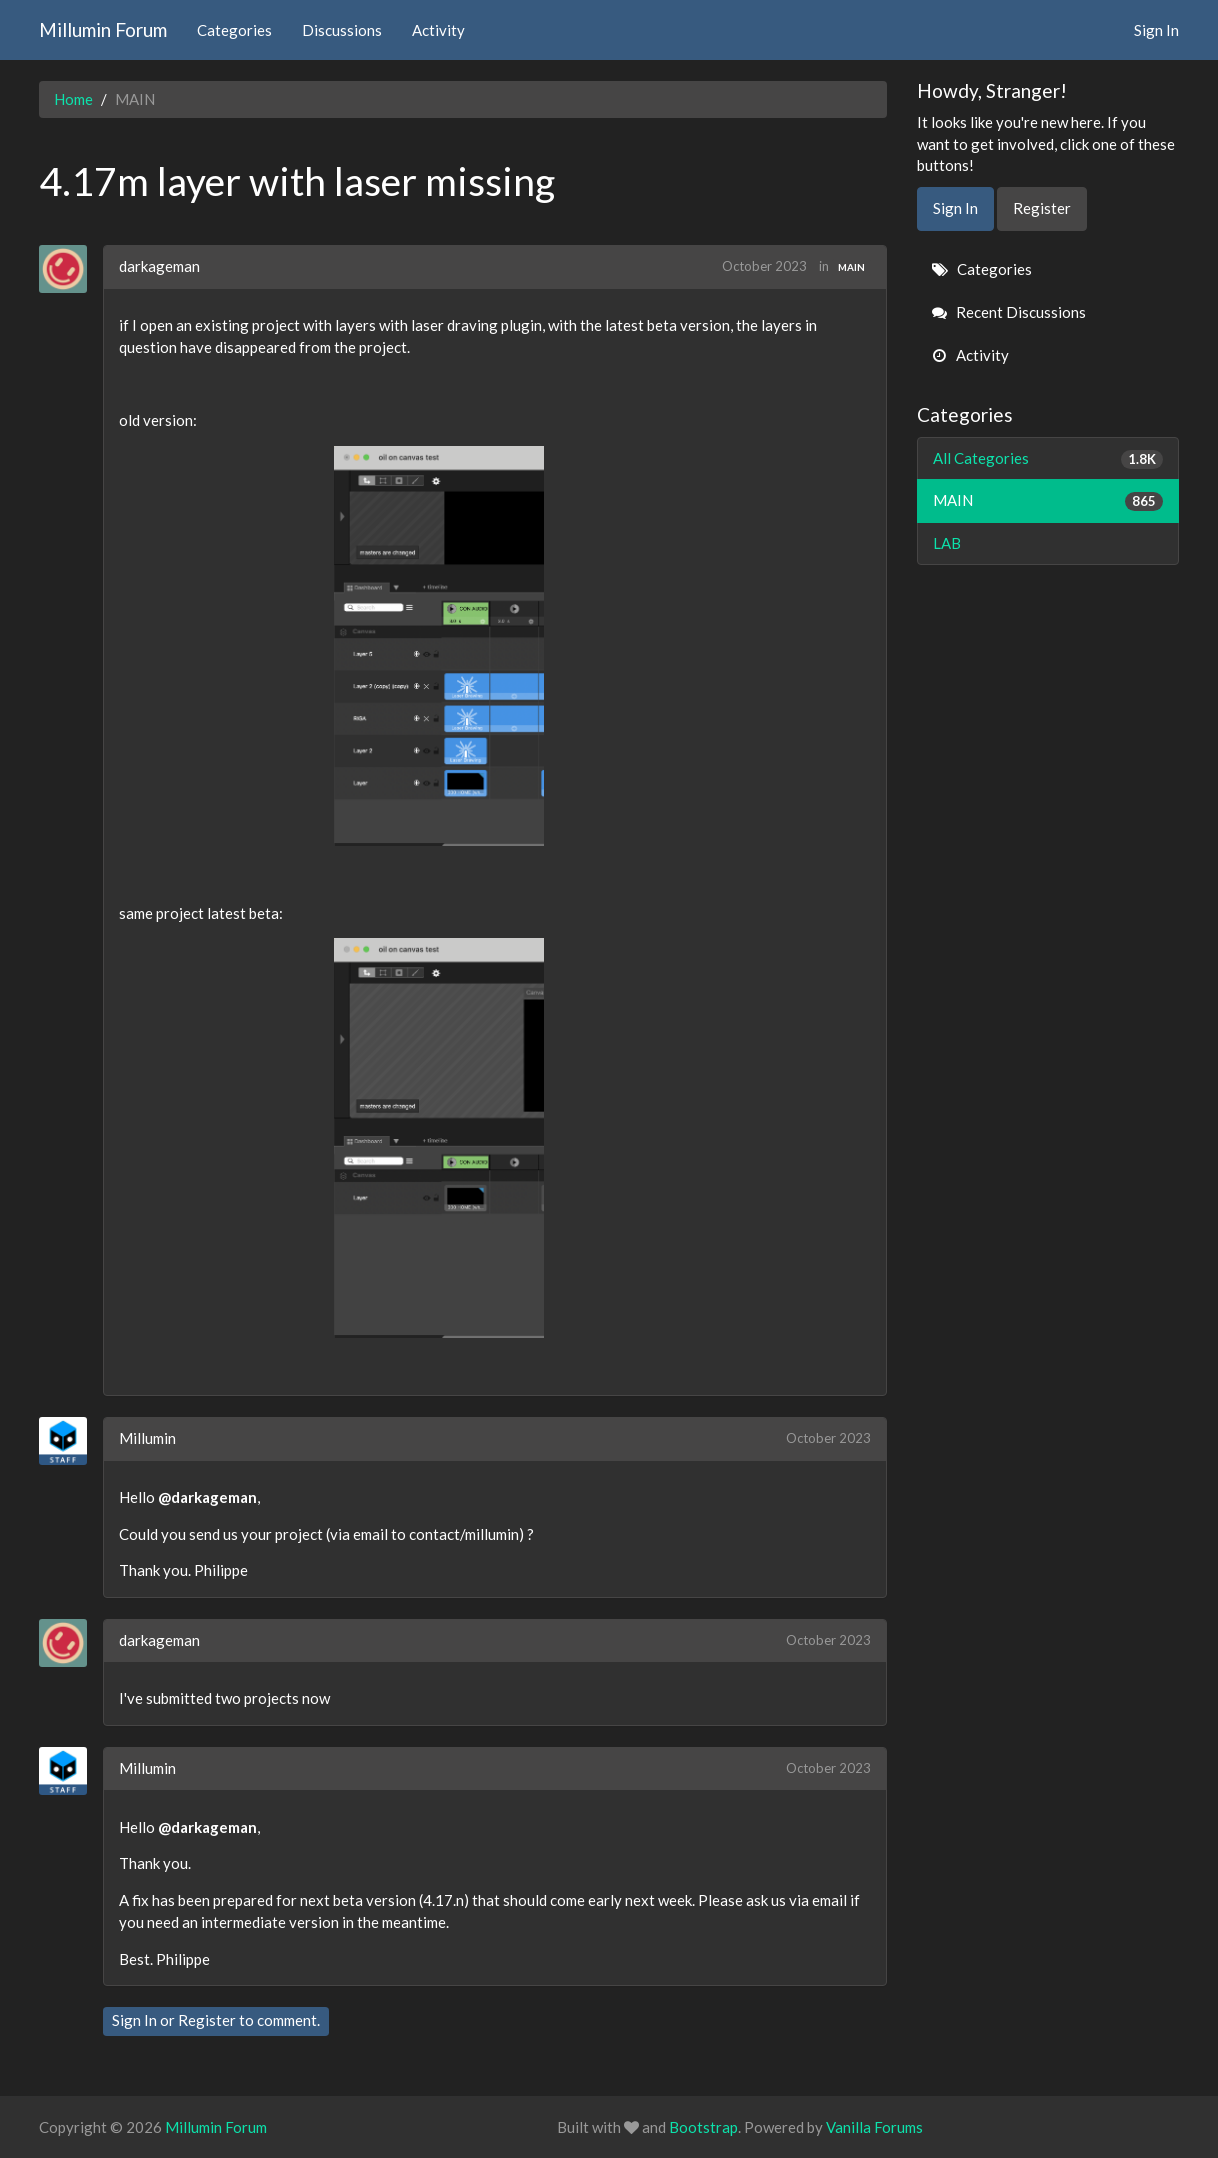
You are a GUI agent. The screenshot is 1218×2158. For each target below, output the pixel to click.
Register (207, 2020)
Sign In (1156, 30)
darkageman (159, 266)
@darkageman (207, 1497)
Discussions (342, 30)
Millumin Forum (103, 29)
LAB (947, 543)
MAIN (851, 267)
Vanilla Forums (874, 2127)
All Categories (1048, 458)
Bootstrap (703, 2127)
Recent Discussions (1009, 312)
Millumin (147, 1438)
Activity (438, 30)
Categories (234, 30)
